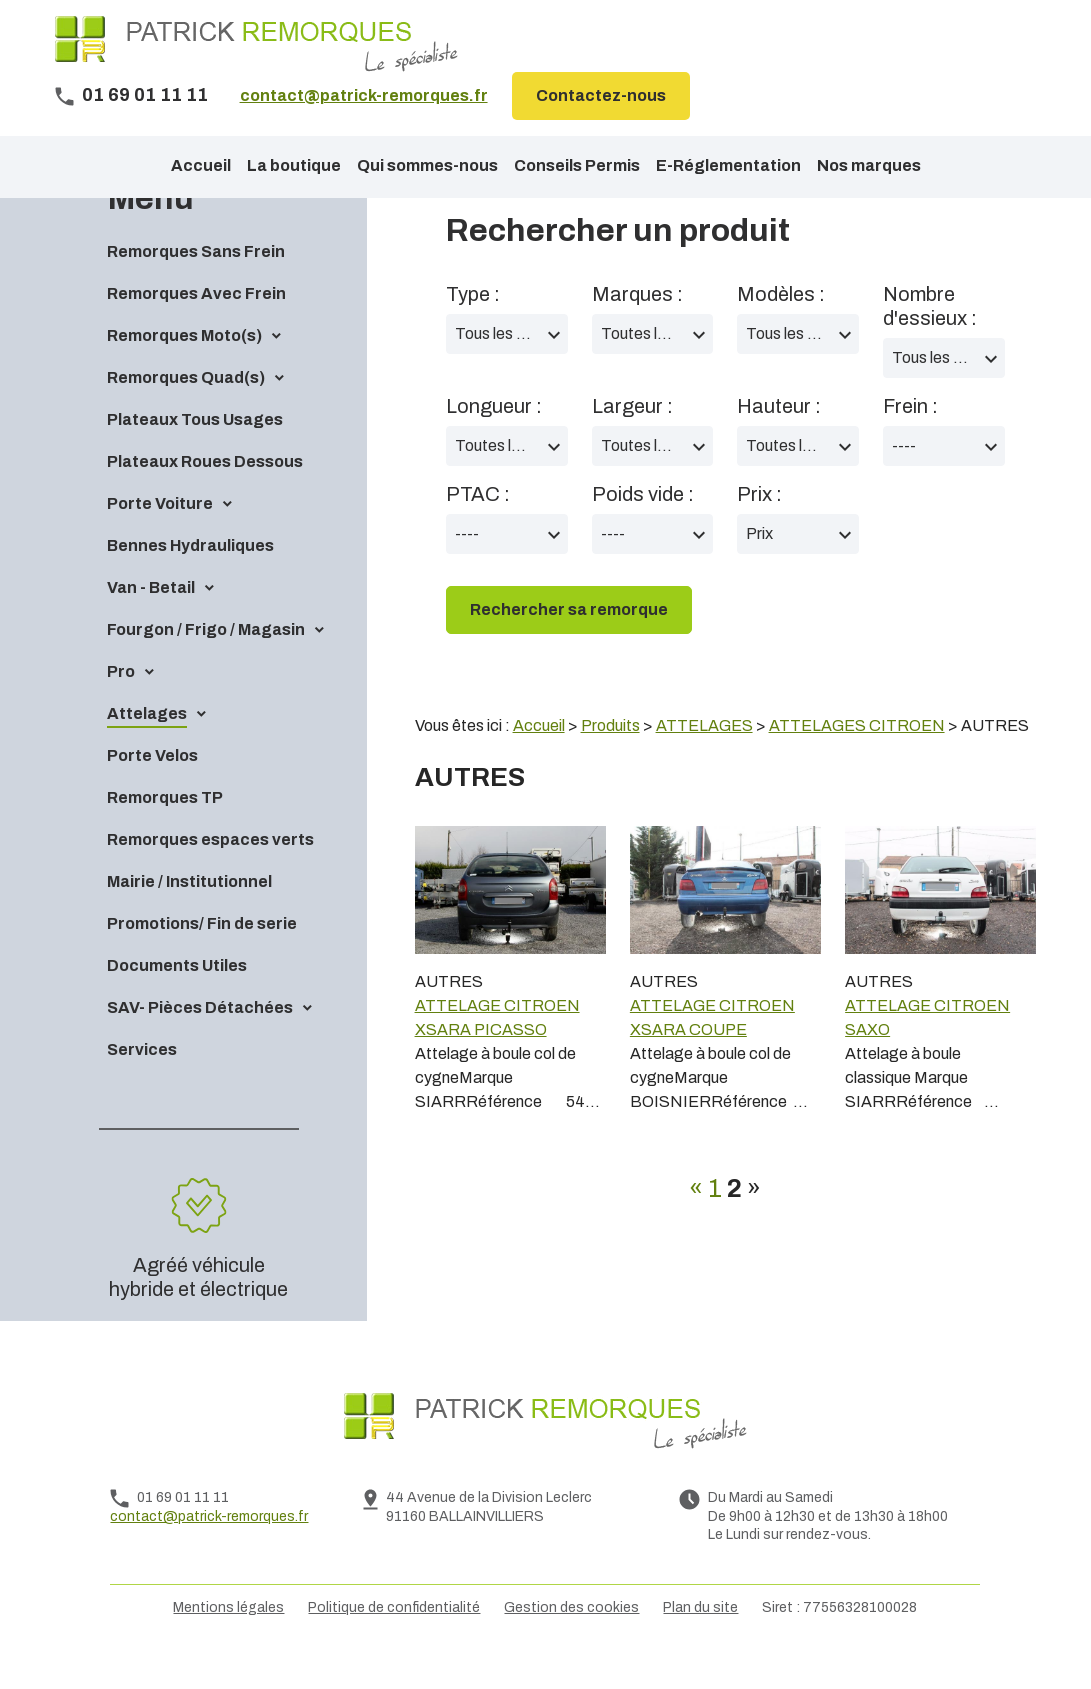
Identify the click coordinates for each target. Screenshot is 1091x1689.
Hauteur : (779, 440)
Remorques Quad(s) (186, 411)
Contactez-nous (601, 95)
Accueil (201, 165)
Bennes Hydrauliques (190, 579)
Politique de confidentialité (394, 1641)
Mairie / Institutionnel (189, 915)
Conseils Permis (577, 165)
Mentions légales (228, 1641)
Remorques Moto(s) (184, 369)
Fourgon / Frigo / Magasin (206, 663)
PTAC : (478, 528)
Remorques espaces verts (210, 873)
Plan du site (700, 1641)
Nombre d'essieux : (930, 340)
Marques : (637, 328)
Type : (473, 328)
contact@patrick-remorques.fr (364, 95)
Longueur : (494, 440)
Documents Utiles (177, 999)
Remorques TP (165, 831)
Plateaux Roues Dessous (205, 495)
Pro (121, 705)
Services (142, 1083)
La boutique (294, 165)
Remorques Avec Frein (196, 327)
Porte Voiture (160, 537)
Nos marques (869, 165)
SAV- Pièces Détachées (200, 1041)
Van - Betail (151, 621)
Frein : (910, 440)
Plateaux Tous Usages (195, 453)
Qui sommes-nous (427, 165)
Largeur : (632, 440)
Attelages (147, 747)
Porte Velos (152, 789)
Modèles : (781, 328)
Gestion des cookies (571, 1641)
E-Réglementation (728, 165)
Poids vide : (643, 528)
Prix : (759, 528)
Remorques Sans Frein (196, 285)
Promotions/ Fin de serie (202, 957)
